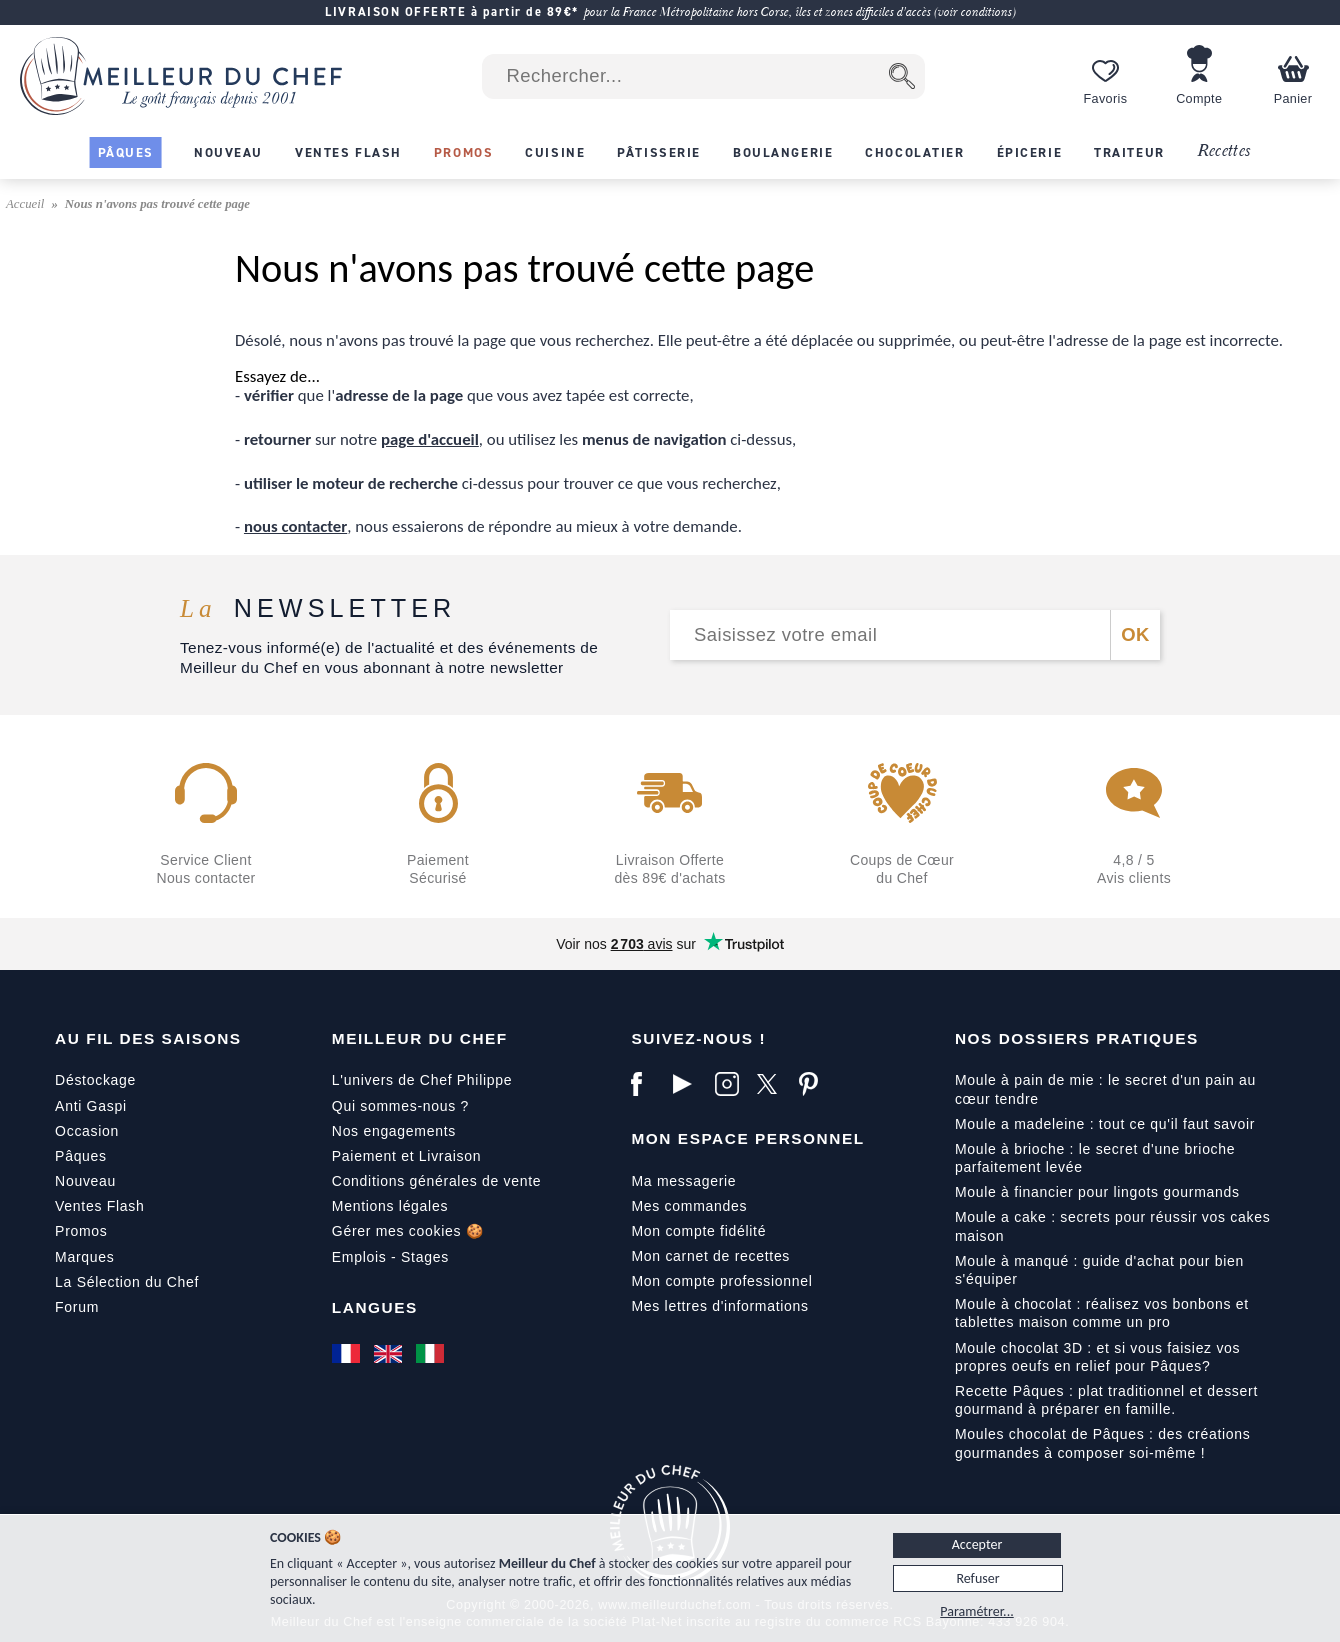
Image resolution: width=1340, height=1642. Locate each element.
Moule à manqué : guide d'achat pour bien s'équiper (1099, 1270)
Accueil (27, 204)
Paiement (364, 1156)
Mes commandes (689, 1206)
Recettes (1224, 151)
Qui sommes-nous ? (400, 1106)
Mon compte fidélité (698, 1231)
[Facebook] (647, 1084)
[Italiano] (432, 1354)
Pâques (81, 1156)
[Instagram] (731, 1084)
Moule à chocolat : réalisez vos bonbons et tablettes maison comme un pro (1102, 1313)
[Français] (348, 1354)
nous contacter (295, 526)
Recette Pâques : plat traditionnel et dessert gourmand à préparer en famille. (1106, 1400)
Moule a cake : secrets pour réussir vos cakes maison (1113, 1226)
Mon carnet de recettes (710, 1256)
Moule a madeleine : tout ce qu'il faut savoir (1105, 1124)
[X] (773, 1084)
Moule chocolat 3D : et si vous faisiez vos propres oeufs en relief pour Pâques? (1097, 1357)
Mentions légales (390, 1206)
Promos (81, 1231)
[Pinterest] (815, 1084)
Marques (84, 1257)
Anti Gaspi (91, 1106)
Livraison (450, 1156)
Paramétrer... (976, 1611)
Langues (375, 1307)
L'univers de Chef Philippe (422, 1080)
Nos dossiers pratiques (1077, 1038)
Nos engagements (394, 1131)
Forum (77, 1307)
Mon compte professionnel (721, 1281)
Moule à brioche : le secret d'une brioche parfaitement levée (1095, 1158)
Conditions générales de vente (436, 1181)
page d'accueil (430, 439)
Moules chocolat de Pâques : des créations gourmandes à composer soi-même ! (1103, 1443)
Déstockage (95, 1080)
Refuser (977, 1578)
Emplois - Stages (390, 1257)
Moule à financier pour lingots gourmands (1097, 1192)
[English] (390, 1354)
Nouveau (85, 1181)
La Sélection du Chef (127, 1282)
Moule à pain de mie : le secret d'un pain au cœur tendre (1105, 1089)
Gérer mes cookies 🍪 (408, 1231)
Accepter (977, 1544)
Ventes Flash (99, 1206)
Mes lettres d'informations (719, 1306)
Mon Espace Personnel (747, 1138)
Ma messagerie (683, 1181)
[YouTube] (689, 1084)
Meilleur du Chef (420, 1038)
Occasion (87, 1131)
